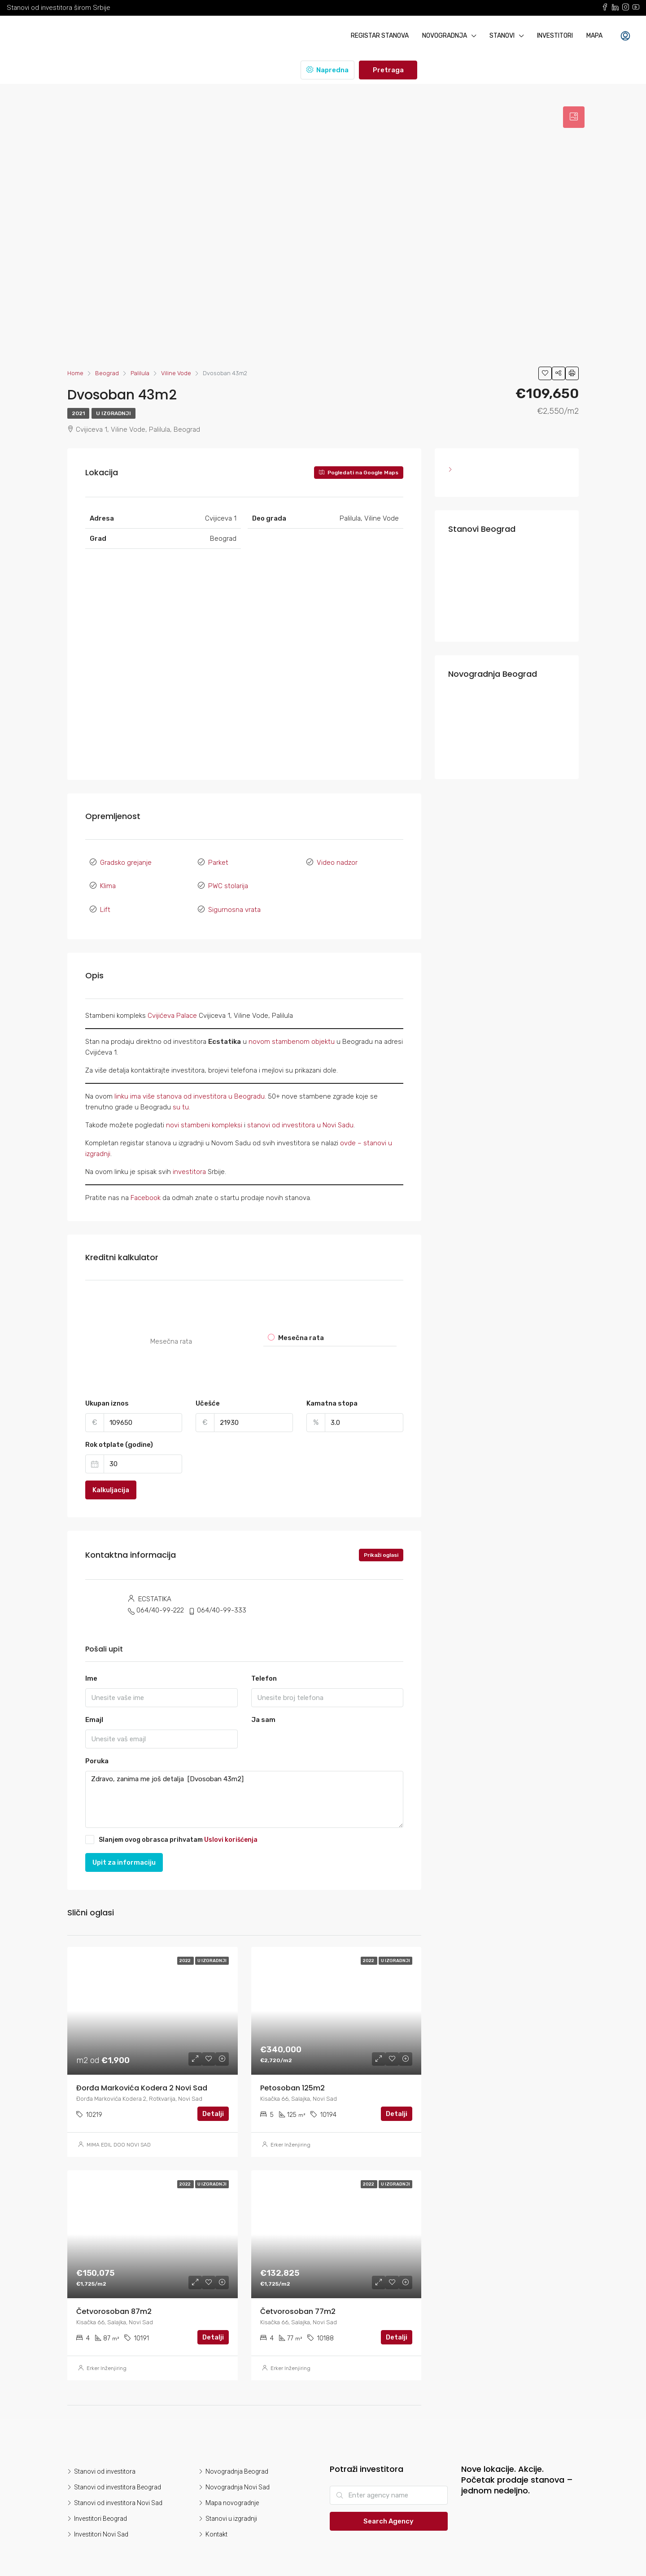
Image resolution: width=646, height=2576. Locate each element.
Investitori (555, 35)
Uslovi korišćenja (231, 1828)
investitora (190, 1160)
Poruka (97, 1750)
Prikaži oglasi (381, 1544)
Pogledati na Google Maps (358, 472)
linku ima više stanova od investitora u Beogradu (189, 1085)
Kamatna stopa (332, 1392)
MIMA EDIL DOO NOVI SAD (119, 2133)
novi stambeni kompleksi (204, 1113)
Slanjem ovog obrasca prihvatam (171, 1827)
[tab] (574, 117)
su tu (181, 1095)
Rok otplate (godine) (119, 1433)
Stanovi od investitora (104, 2460)
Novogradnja (444, 35)
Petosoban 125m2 (292, 2077)
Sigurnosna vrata (234, 900)
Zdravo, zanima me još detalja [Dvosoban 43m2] (244, 1788)
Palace (186, 1004)
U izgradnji (113, 413)
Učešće (208, 1392)
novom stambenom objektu (292, 1030)
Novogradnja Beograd (236, 2460)
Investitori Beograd (100, 2507)
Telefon (264, 1667)
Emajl (94, 1708)
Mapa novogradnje (232, 2491)
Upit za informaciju (124, 1851)
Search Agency (388, 2510)
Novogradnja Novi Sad (237, 2476)
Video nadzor (337, 861)
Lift (105, 900)
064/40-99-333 (221, 1599)
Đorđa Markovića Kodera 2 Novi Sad (141, 2077)
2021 (78, 413)
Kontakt (216, 2523)
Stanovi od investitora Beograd (117, 2476)
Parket (218, 861)
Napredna (327, 70)
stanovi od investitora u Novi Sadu (300, 1113)
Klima (108, 880)
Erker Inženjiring (290, 2133)
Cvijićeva (162, 1004)
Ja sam (263, 1708)
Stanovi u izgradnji (231, 2507)
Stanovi (502, 35)
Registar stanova (380, 35)
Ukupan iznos (107, 1392)
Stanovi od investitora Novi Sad (118, 2491)
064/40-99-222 (160, 1599)
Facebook (146, 1186)
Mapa (594, 35)
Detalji (213, 2102)
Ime (91, 1667)
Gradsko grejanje (126, 861)
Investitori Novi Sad (101, 2523)
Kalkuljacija (110, 1479)
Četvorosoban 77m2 (298, 2300)
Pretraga (388, 70)
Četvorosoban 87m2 (114, 2300)
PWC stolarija (228, 880)
